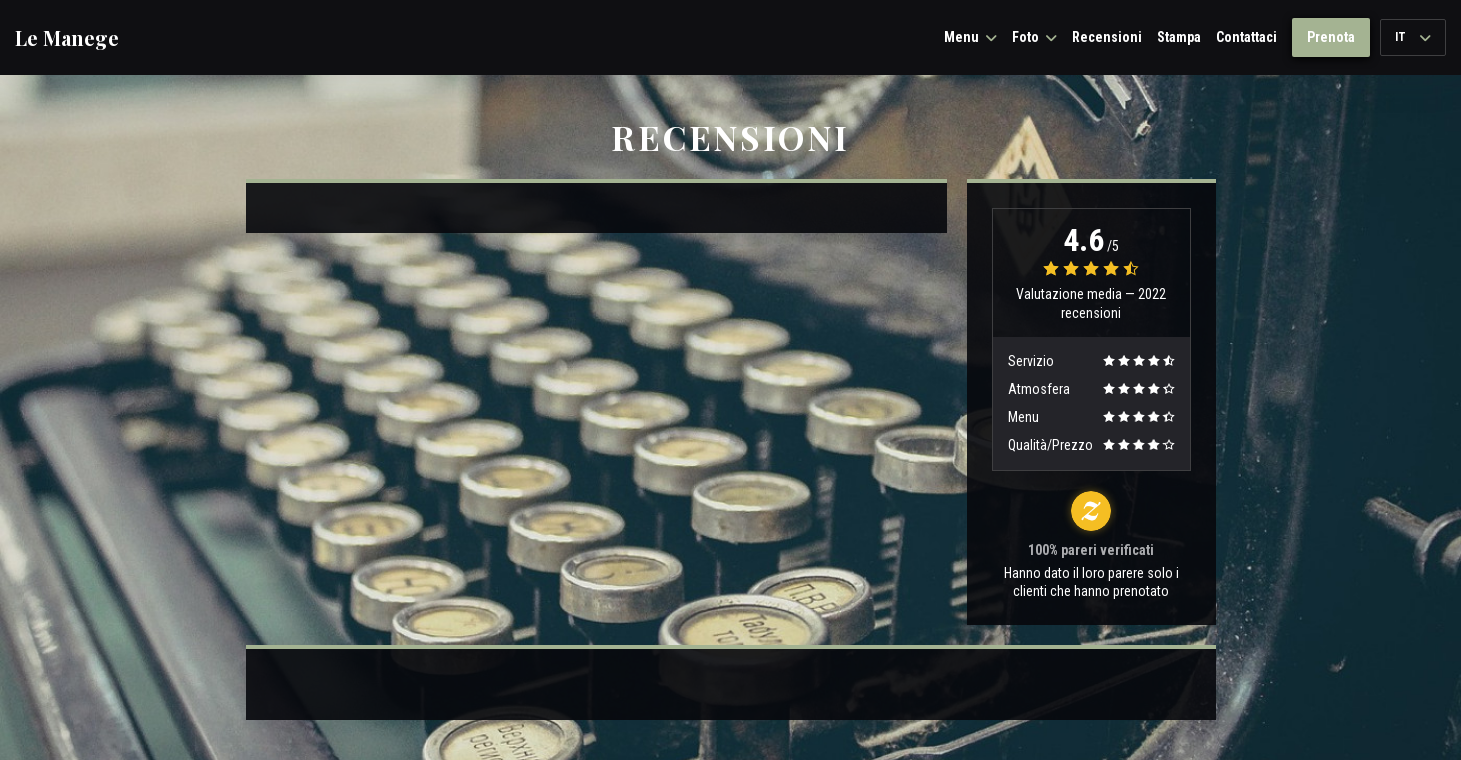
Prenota (1331, 37)
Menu (970, 37)
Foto (1034, 37)
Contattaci (1246, 37)
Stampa (1179, 37)
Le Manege (67, 38)
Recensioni (1107, 37)
